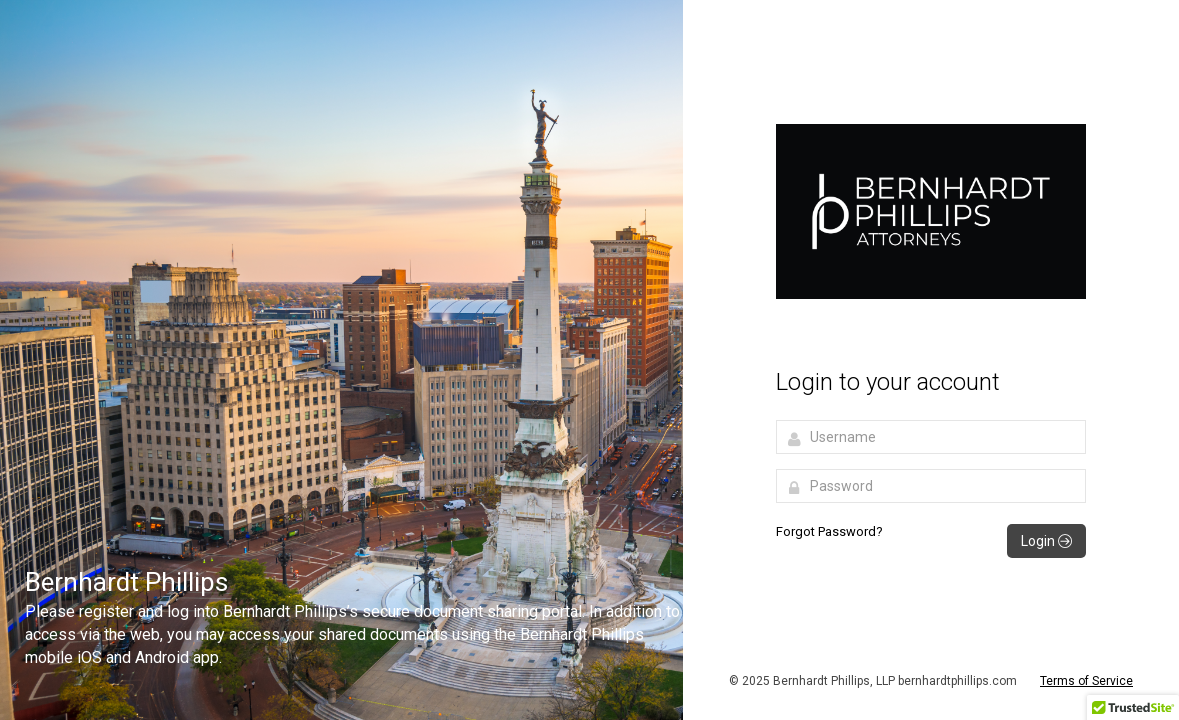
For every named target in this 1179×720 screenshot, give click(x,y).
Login (1046, 541)
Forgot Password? (829, 531)
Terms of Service (1086, 681)
